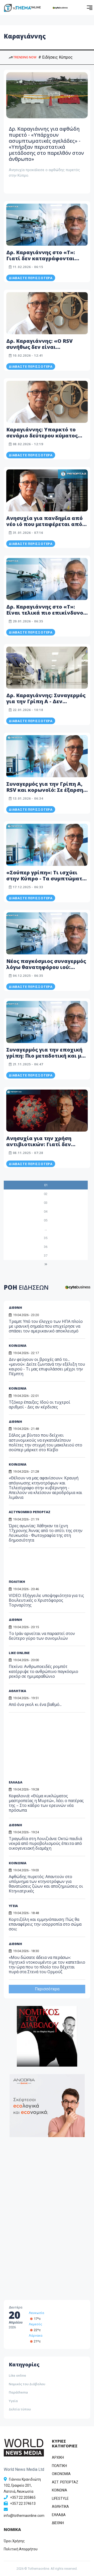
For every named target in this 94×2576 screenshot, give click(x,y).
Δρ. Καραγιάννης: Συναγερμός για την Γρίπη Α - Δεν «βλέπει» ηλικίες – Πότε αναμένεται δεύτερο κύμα (45, 704)
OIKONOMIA (61, 2474)
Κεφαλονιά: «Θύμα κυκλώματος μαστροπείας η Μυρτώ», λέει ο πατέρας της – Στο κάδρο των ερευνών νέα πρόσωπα (46, 1803)
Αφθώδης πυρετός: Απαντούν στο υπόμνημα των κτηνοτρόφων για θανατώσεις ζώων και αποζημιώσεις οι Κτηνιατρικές (46, 1884)
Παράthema (18, 2392)
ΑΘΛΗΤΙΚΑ (17, 1691)
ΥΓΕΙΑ (13, 1905)
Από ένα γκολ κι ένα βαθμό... (35, 1704)
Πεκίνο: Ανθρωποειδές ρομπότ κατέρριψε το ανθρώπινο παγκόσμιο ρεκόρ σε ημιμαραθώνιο (43, 1671)
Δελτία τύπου (20, 2409)
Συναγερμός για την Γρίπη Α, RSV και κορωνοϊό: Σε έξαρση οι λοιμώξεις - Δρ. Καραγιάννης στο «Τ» (44, 792)
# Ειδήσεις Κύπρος (55, 57)
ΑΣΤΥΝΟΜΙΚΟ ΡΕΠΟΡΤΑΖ (29, 1512)
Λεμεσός (35, 2324)
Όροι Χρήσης (14, 2541)
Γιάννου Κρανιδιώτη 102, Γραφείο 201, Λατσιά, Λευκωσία (22, 2485)
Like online (17, 2375)
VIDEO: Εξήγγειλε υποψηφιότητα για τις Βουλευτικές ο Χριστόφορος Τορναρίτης (46, 1600)
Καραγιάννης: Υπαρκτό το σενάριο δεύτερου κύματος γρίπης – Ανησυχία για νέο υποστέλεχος (42, 438)
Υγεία (13, 2401)
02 (45, 1194)
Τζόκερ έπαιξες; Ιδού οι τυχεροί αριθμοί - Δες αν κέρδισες (39, 1404)
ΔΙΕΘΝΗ (15, 1421)
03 (45, 1203)
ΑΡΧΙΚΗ (58, 2457)
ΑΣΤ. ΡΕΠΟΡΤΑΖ (65, 2482)
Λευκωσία (36, 2313)
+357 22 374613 (23, 2504)
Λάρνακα (35, 2335)
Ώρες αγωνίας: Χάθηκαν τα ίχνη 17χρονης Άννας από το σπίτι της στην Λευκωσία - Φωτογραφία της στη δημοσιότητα (45, 1533)
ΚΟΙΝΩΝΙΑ (17, 1388)
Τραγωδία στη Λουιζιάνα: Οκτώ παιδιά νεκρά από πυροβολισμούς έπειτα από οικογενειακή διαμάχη (45, 1843)
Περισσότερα (47, 1989)
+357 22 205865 (23, 2497)
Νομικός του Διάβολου (27, 2384)
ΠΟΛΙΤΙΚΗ (17, 1581)
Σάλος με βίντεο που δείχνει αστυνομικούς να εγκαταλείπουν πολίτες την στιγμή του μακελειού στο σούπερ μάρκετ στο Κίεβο (45, 1442)
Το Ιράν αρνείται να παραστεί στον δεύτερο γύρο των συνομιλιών (42, 1636)
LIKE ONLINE (19, 1653)
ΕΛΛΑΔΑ (15, 1782)
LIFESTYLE (60, 2498)
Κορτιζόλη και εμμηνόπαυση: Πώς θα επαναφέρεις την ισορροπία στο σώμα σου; (45, 1924)
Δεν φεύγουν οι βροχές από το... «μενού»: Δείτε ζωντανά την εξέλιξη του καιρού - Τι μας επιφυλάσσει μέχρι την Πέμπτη (47, 1367)
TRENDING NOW (22, 57)
